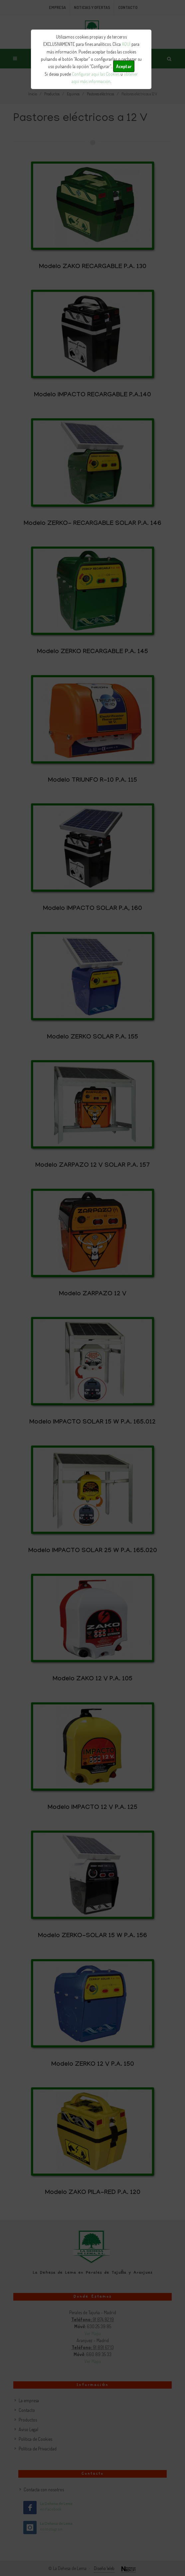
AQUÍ (126, 44)
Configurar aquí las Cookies (95, 74)
